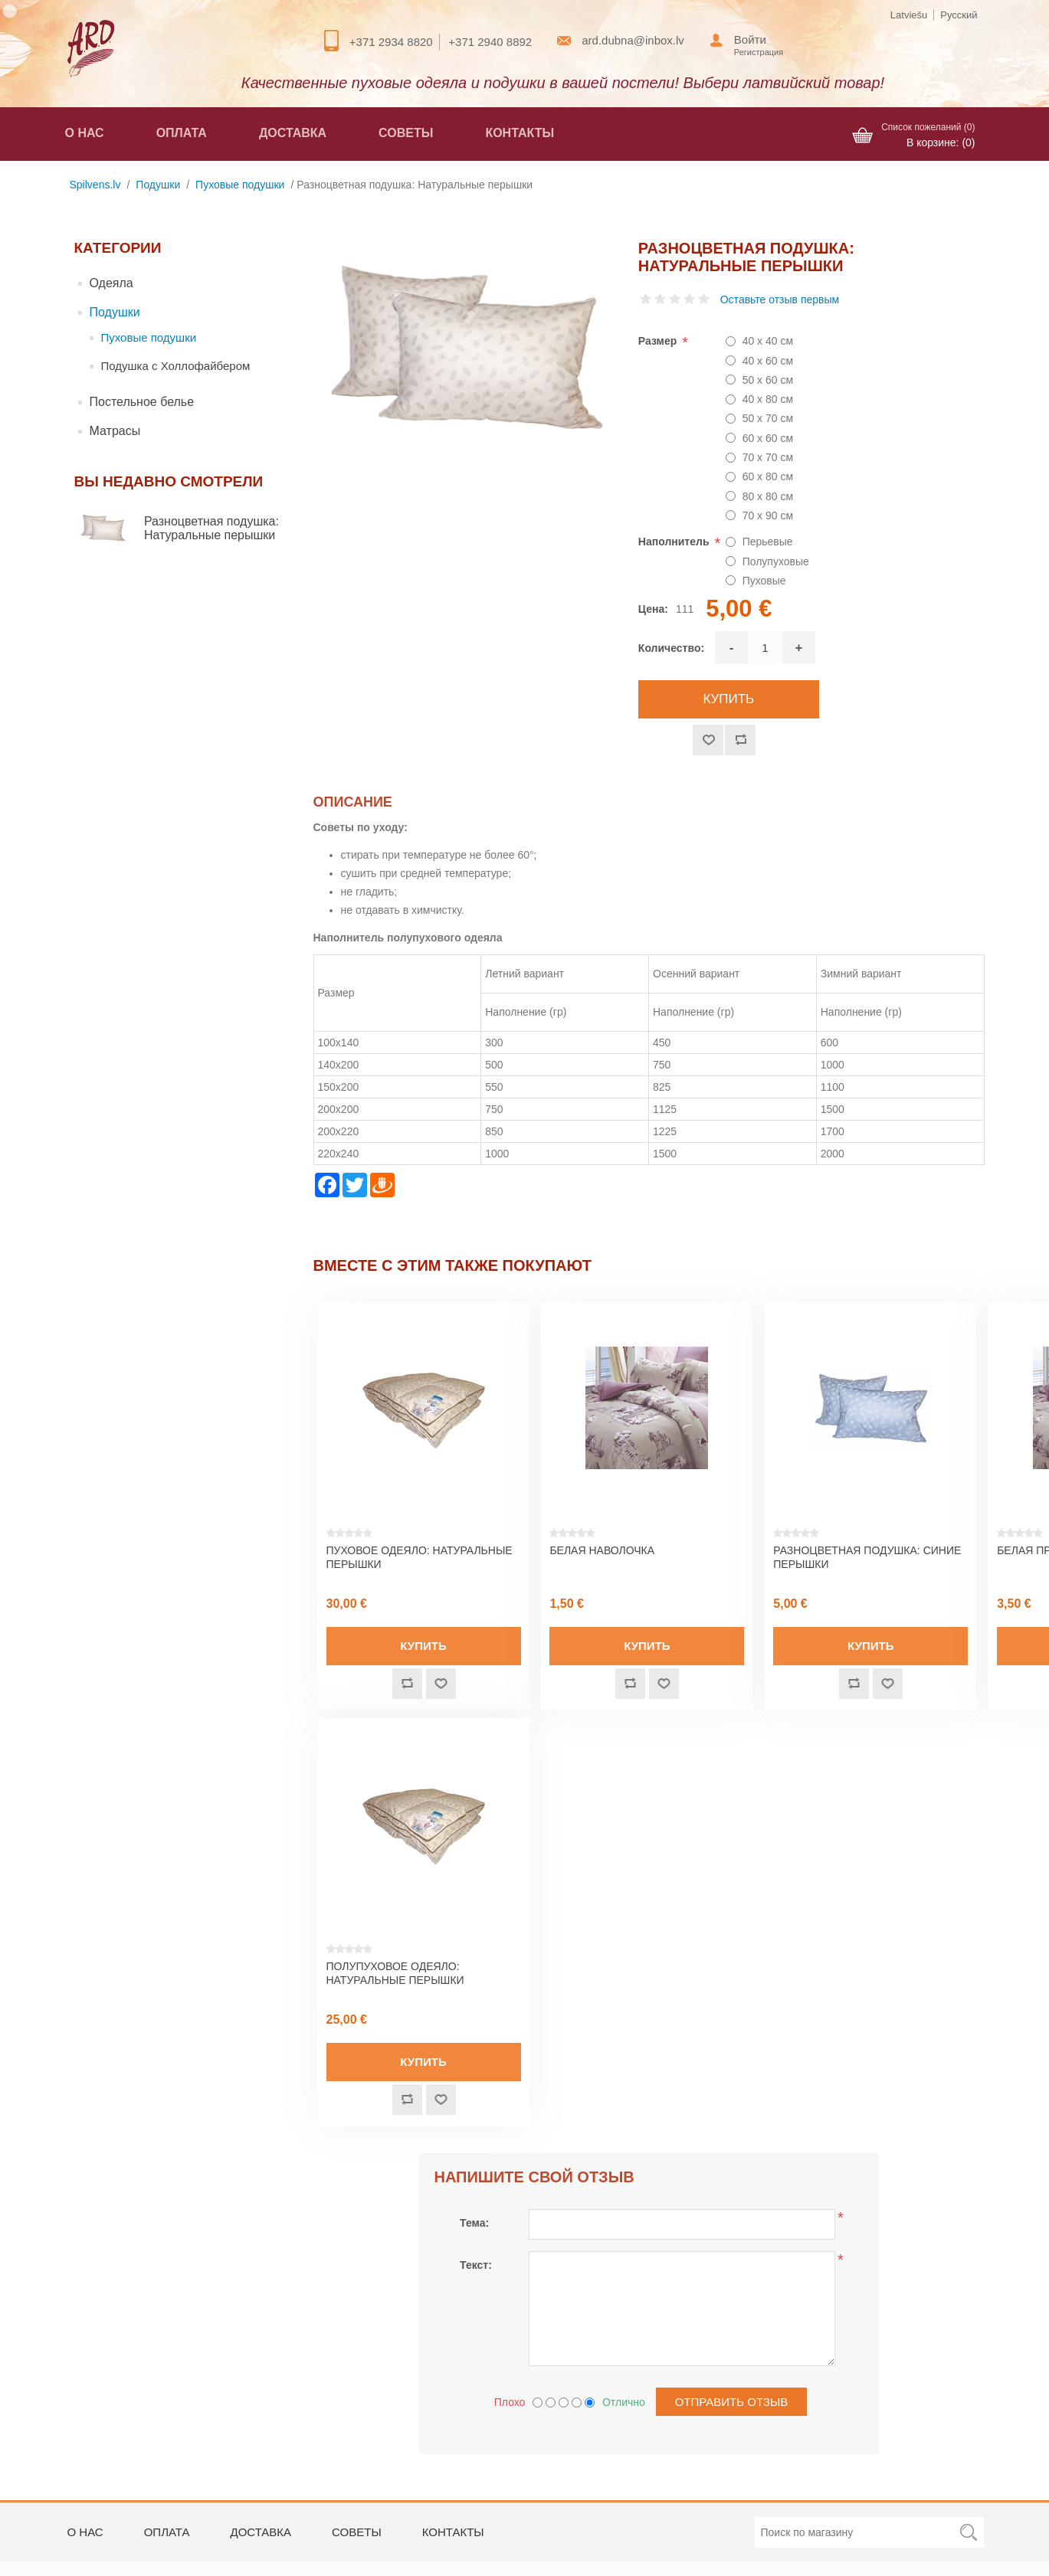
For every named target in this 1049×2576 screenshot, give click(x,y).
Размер (659, 341)
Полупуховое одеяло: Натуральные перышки (395, 1973)
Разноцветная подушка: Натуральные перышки (211, 528)
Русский (958, 15)
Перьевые (767, 541)
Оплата (181, 132)
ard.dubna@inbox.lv (633, 40)
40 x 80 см (767, 399)
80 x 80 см (767, 496)
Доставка (292, 132)
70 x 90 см (767, 515)
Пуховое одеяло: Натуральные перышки (419, 1557)
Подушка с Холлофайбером (176, 365)
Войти (750, 39)
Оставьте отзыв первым (779, 299)
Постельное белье (142, 401)
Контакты (519, 132)
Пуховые (764, 580)
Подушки (115, 312)
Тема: (474, 2223)
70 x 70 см (767, 457)
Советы (406, 132)
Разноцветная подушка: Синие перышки (867, 1557)
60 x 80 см (767, 476)
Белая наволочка (601, 1550)
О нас (84, 132)
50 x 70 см (767, 418)
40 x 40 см (767, 341)
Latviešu (908, 15)
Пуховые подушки (149, 337)
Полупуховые (775, 561)
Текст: (476, 2265)
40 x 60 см (767, 361)
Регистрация (758, 52)
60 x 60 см (767, 438)
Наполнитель (675, 541)
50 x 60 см (767, 380)
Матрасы (115, 430)
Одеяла (111, 283)
